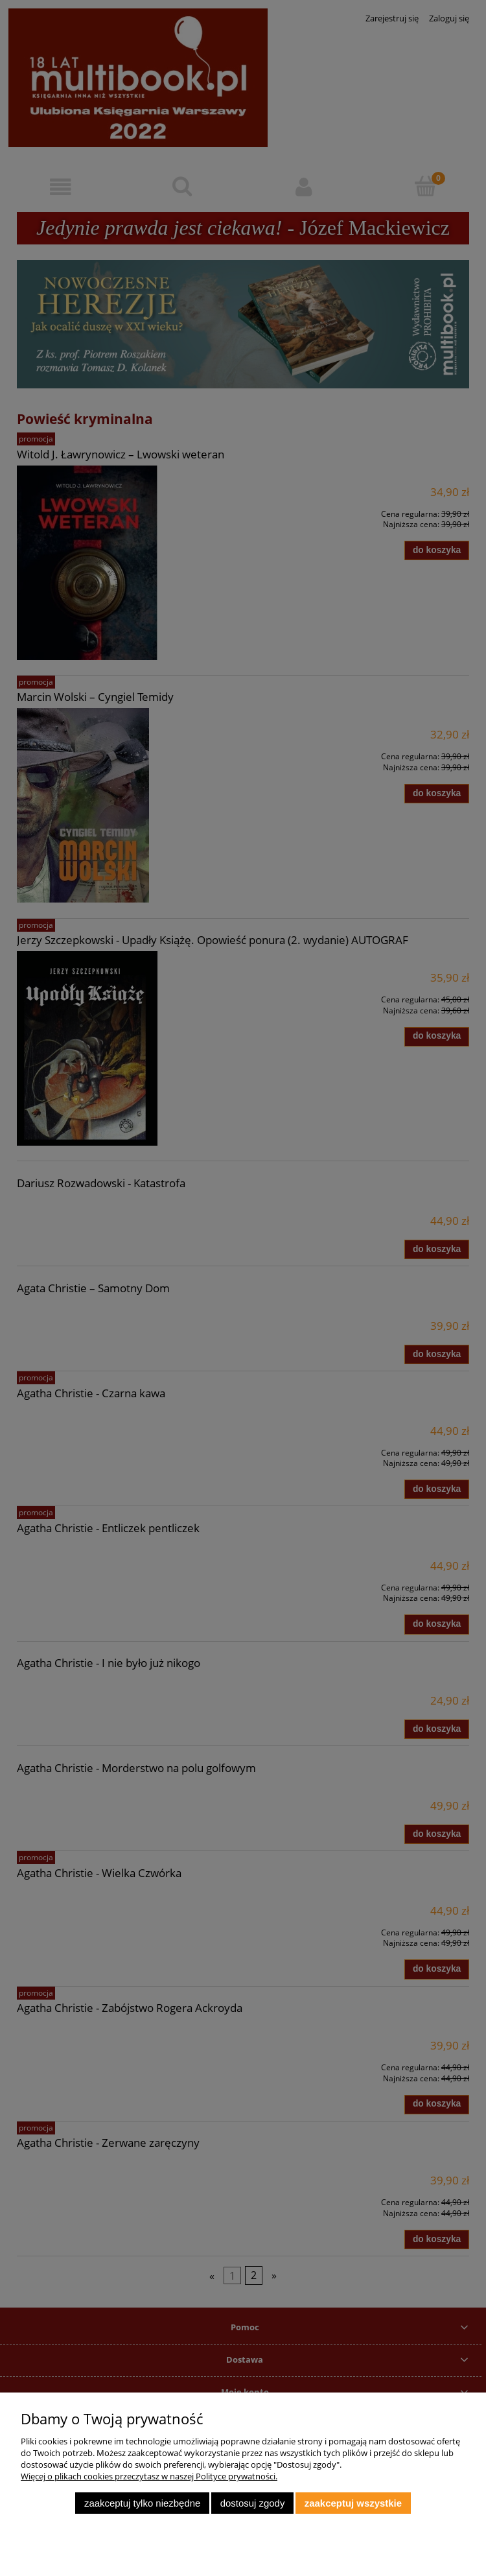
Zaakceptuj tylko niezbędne (142, 2503)
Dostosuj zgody (252, 2503)
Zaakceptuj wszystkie (353, 2503)
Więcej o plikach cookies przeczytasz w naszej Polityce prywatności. (149, 2476)
